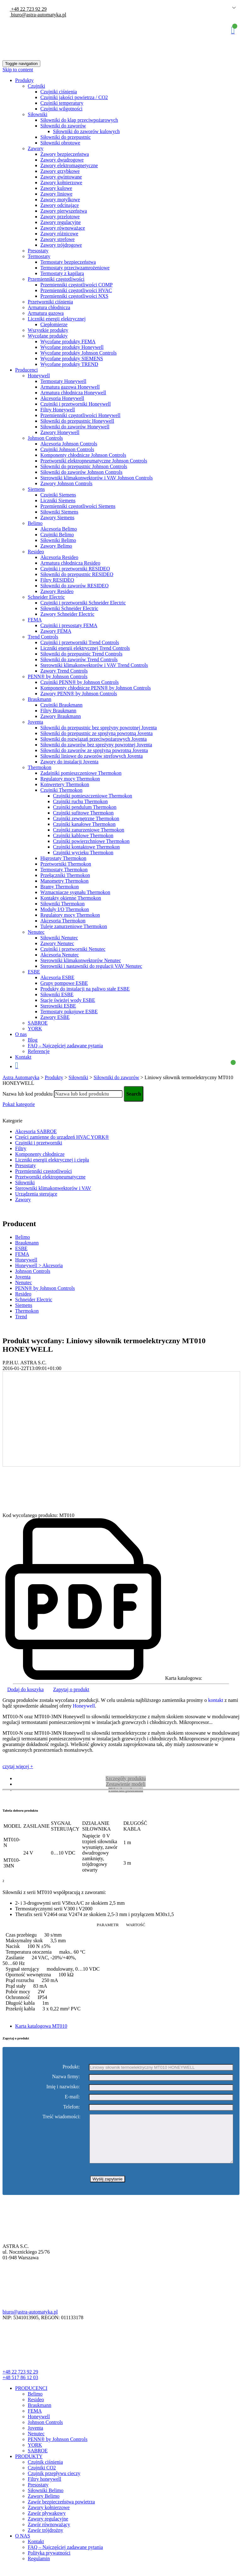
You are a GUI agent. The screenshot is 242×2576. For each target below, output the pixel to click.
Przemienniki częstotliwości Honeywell (80, 415)
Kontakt (23, 1057)
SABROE (38, 1023)
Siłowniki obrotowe (60, 142)
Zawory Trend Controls (64, 670)
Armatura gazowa (46, 313)
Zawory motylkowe (60, 199)
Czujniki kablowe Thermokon (83, 835)
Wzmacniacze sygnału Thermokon (75, 892)
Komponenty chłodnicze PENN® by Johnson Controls (95, 688)
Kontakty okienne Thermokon (70, 898)
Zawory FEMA (55, 631)
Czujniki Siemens (58, 494)
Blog (32, 1040)
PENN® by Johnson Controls (58, 676)
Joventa (35, 722)
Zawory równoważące (62, 228)
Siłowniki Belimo (58, 540)
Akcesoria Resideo (59, 557)
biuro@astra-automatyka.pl (38, 14)
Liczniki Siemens (58, 500)
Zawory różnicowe (59, 233)
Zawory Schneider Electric (67, 614)
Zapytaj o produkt (71, 1689)
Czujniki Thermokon (61, 790)
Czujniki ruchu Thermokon (80, 801)
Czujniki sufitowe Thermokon (83, 812)
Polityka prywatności (49, 2562)
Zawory (35, 148)
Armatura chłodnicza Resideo (70, 563)
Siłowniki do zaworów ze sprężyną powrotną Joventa (94, 750)
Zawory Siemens (57, 517)
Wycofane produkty (48, 335)
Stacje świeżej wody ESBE (67, 1000)
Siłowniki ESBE (56, 994)
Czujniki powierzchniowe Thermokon (91, 841)
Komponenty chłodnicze (40, 1154)
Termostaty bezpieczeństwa (68, 262)
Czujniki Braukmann (61, 705)
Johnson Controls (45, 438)
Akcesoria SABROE (36, 1131)
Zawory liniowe (56, 194)
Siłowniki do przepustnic (65, 137)
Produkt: (71, 2066)
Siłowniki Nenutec (59, 937)
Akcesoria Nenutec (59, 954)
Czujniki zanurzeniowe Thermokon (88, 829)
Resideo (36, 551)
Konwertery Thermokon (64, 784)
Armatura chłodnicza (49, 307)
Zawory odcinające (59, 205)
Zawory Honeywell (59, 432)
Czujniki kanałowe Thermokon (84, 824)
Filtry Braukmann (58, 710)
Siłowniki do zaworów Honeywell (74, 426)
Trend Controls (43, 636)
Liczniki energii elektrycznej (57, 318)
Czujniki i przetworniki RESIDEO (75, 568)
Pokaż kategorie (19, 1104)
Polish (224, 7)
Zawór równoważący (49, 2534)
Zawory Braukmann (60, 716)
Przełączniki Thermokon (65, 875)
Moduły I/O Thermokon (64, 909)
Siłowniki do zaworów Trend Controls (79, 659)
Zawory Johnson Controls (66, 483)
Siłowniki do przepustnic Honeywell (77, 421)
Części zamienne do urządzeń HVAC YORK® (62, 1137)
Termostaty (39, 256)
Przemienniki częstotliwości (56, 279)
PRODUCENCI (31, 2397)
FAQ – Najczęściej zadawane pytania (65, 1045)
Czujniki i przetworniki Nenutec (73, 949)
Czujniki (36, 86)
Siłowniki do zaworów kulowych (86, 131)
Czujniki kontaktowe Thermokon (86, 847)
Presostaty (38, 250)
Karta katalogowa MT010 (41, 2026)
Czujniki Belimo (57, 534)
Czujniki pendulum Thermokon (84, 807)
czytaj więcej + (18, 1766)
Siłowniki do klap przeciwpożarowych (79, 120)
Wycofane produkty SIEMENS (71, 358)
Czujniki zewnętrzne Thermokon (86, 818)
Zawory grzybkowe (60, 171)
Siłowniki (37, 114)
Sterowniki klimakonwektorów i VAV (53, 1188)
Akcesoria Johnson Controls (68, 443)
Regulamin (39, 2568)
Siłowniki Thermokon (62, 903)
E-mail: (72, 2096)
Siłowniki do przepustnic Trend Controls (81, 653)
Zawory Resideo (56, 591)
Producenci (26, 370)
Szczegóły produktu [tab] (126, 1778)
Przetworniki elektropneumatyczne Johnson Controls (93, 460)
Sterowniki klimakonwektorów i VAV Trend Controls (94, 665)
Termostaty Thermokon (64, 869)
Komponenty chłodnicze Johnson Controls (83, 455)
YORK (35, 1028)
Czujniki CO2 (42, 2477)
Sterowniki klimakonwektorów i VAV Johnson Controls (96, 477)
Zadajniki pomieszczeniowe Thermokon (80, 773)
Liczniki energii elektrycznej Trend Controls (85, 648)
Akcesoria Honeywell (62, 398)
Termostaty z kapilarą (62, 273)
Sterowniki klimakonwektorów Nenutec (80, 960)
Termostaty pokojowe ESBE (69, 1011)
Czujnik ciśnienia (45, 2471)
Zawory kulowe (56, 188)
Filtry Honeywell (57, 409)
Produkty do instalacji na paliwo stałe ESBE (85, 988)
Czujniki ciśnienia (58, 91)
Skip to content (18, 69)
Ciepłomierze (53, 324)
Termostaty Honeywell (63, 381)
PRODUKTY (29, 2465)
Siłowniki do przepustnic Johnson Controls (83, 466)
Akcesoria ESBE (57, 977)
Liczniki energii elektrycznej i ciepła (52, 1159)
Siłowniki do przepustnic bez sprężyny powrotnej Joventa (98, 727)
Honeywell (39, 375)
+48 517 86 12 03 (20, 2387)
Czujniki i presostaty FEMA (68, 625)
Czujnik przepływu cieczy (54, 2482)
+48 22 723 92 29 (28, 9)
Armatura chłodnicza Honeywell (73, 392)
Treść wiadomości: (62, 2116)
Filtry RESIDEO (57, 580)
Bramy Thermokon (59, 886)
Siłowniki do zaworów (63, 125)
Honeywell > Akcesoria (39, 1265)
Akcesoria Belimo (58, 529)
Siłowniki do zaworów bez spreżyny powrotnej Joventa (96, 744)
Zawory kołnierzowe (61, 182)
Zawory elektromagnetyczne (69, 165)
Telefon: (71, 2106)
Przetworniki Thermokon (65, 864)
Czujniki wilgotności (61, 108)
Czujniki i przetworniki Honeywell (75, 404)
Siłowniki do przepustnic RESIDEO (76, 574)
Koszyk (233, 30)
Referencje (38, 1051)
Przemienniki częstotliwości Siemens (77, 506)
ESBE (34, 971)
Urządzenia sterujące (36, 1194)
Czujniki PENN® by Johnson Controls (79, 682)
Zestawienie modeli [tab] (126, 1784)
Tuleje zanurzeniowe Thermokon (73, 926)
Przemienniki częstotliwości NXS (74, 296)
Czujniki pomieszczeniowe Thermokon (92, 795)
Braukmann (39, 699)
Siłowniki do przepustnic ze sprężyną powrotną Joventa (96, 733)
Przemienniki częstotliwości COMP (76, 284)
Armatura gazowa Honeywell (70, 387)
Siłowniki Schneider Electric (69, 608)
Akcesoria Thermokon (62, 920)
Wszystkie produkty (48, 330)
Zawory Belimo (56, 546)
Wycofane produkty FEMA (67, 341)
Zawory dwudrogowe (62, 159)
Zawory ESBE (55, 1017)
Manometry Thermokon (64, 881)
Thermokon (39, 767)
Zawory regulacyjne (60, 222)
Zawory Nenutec (57, 943)
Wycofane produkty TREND (69, 364)
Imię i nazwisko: (63, 2086)
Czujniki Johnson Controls (67, 449)
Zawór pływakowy (47, 2522)
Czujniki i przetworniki (38, 1142)
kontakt (215, 1700)
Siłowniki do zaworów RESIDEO (74, 585)
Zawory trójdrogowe (61, 245)
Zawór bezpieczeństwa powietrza (61, 2511)
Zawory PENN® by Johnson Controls (78, 693)
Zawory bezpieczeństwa (64, 154)
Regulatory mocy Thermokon (70, 778)
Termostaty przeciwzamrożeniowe (75, 267)
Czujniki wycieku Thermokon (83, 852)
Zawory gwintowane (61, 176)
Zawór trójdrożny (45, 2539)
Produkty (24, 80)
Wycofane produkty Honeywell (72, 347)
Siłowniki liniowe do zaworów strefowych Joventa (91, 756)
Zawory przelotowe (60, 216)
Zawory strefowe (57, 239)
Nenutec (36, 932)
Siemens (36, 489)
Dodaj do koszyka (25, 1689)
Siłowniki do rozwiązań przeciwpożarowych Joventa (93, 739)
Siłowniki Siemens (59, 512)
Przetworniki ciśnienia (50, 301)
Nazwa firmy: (66, 2076)
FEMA (35, 619)
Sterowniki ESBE (58, 1006)
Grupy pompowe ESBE (64, 983)
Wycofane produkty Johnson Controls (78, 353)
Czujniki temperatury (61, 103)
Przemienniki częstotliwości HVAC (76, 290)
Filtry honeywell (44, 2488)
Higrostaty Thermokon (63, 858)
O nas (21, 1034)
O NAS (22, 2545)
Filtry (20, 1148)
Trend (21, 1316)
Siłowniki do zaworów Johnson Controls (81, 472)
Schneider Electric (46, 597)
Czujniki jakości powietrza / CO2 (74, 97)
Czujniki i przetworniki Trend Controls (79, 642)
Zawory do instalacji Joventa (69, 761)
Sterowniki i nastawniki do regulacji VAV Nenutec (91, 966)
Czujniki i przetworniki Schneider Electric (83, 602)
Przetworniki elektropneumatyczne (50, 1176)
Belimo (35, 523)
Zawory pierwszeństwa (63, 211)
